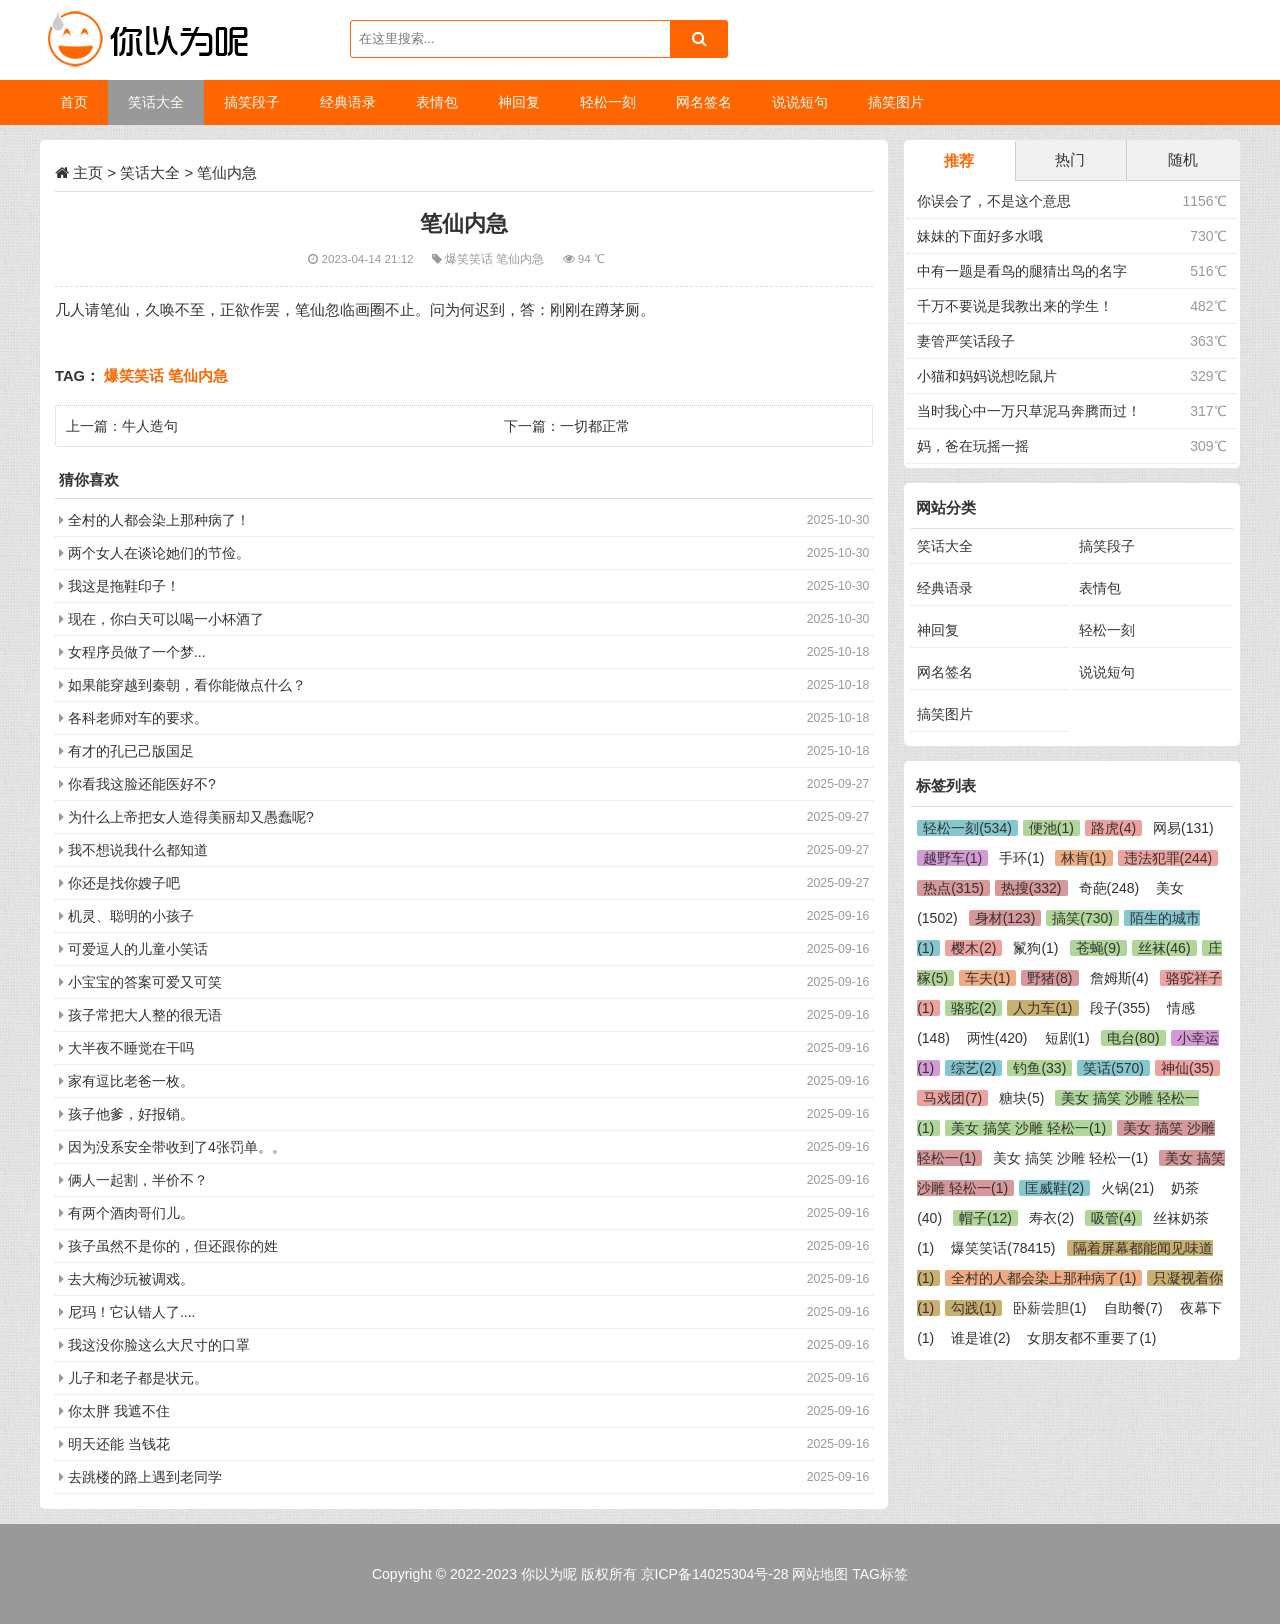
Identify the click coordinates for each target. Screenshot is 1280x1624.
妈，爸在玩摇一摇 (973, 446)
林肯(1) (1083, 858)
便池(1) (1051, 828)
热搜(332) (1031, 888)
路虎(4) (1113, 828)
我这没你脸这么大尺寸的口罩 (159, 1345)
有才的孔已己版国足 (131, 751)
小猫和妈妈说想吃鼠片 (987, 376)
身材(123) (1005, 918)
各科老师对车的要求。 (138, 718)
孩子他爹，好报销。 (131, 1114)
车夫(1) (987, 978)
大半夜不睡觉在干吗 (131, 1048)
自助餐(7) (1133, 1308)
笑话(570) (1113, 1068)
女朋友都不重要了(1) (1091, 1338)
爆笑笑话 (470, 258)
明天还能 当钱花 (119, 1444)
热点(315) (953, 888)
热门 (1070, 159)
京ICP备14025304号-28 (715, 1574)
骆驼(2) (973, 1008)
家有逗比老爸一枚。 (131, 1081)
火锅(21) (1127, 1188)
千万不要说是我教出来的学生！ (1015, 306)
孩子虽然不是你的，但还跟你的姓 (173, 1246)
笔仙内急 (521, 258)
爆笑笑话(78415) (1003, 1248)
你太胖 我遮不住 (119, 1411)
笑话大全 (150, 172)
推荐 (959, 160)
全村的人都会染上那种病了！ (159, 520)
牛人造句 (150, 426)
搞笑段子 (1107, 546)
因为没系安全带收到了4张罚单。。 (177, 1147)
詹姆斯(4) (1119, 978)
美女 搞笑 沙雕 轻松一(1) (1028, 1128)
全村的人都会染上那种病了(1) (1043, 1278)
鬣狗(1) (1035, 948)
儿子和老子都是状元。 (138, 1378)
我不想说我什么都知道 (138, 850)
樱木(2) (973, 948)
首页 (74, 102)
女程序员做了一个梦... (137, 652)
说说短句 (1107, 672)
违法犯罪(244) (1168, 858)
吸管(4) (1113, 1218)
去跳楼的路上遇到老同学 (145, 1477)
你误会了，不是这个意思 (994, 201)
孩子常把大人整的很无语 (145, 1015)
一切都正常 (595, 426)
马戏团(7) (952, 1098)
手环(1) (1021, 858)
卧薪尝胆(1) (1049, 1308)
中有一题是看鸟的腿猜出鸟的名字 (1022, 271)
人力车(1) (1042, 1008)
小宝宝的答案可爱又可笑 (145, 982)
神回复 (938, 630)
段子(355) (1120, 1008)
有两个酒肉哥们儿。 (131, 1213)
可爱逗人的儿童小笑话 (138, 949)
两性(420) (997, 1038)
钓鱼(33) (1039, 1068)
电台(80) (1133, 1038)
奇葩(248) (1109, 888)
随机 (1183, 159)
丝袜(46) (1164, 948)
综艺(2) (973, 1068)
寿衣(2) (1051, 1218)
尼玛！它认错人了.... (132, 1312)
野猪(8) (1049, 978)
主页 (88, 172)
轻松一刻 (1107, 630)
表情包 (1100, 588)
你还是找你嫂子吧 (124, 883)
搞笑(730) (1082, 918)
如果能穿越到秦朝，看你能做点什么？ (187, 685)
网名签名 (945, 672)
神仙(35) (1187, 1068)
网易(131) (1183, 828)
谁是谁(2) (980, 1338)
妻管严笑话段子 (966, 341)
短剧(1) (1067, 1038)
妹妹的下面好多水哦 (980, 236)
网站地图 (820, 1574)
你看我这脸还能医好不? (142, 784)
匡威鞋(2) (1054, 1188)
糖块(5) (1021, 1098)
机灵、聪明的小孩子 (131, 916)
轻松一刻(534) (967, 828)
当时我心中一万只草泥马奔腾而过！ (1029, 411)
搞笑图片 (945, 714)
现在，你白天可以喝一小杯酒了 (166, 619)
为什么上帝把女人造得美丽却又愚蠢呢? (191, 817)
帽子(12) (985, 1218)
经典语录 (945, 588)
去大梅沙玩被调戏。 (131, 1279)
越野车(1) (952, 858)
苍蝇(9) (1098, 948)
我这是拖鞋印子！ (124, 586)
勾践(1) (973, 1308)
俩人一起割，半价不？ (138, 1180)
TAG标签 (880, 1574)
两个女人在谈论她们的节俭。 (159, 553)
